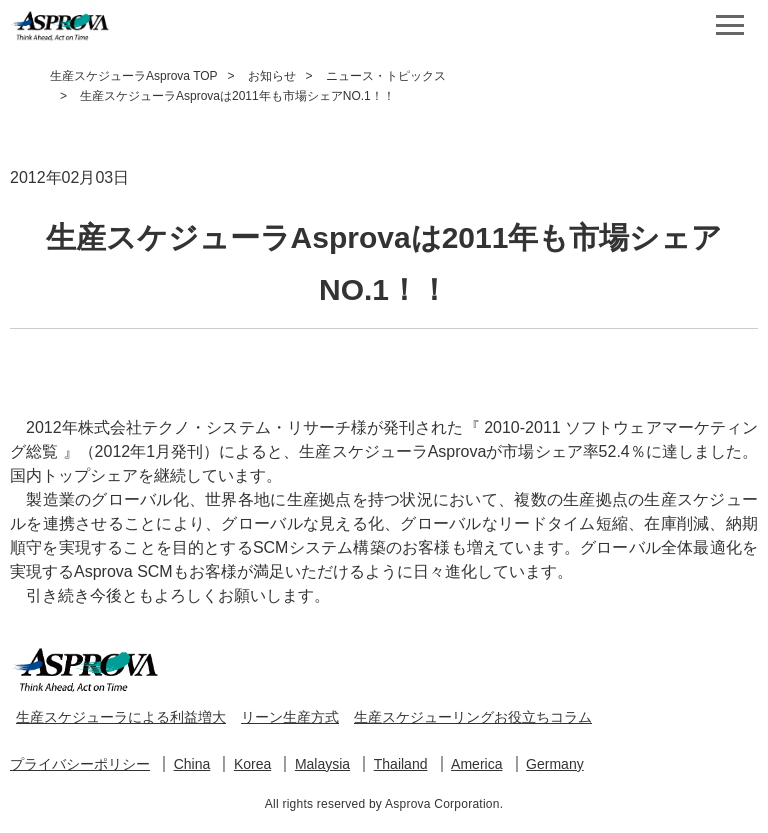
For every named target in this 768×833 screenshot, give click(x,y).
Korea (252, 764)
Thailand (401, 764)
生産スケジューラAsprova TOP (134, 76)
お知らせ (272, 76)
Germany (555, 764)
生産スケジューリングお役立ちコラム (473, 717)
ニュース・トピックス (386, 76)
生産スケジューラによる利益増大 (121, 717)
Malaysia (322, 764)
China (192, 764)
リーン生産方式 (290, 717)
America (476, 764)
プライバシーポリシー (80, 764)
